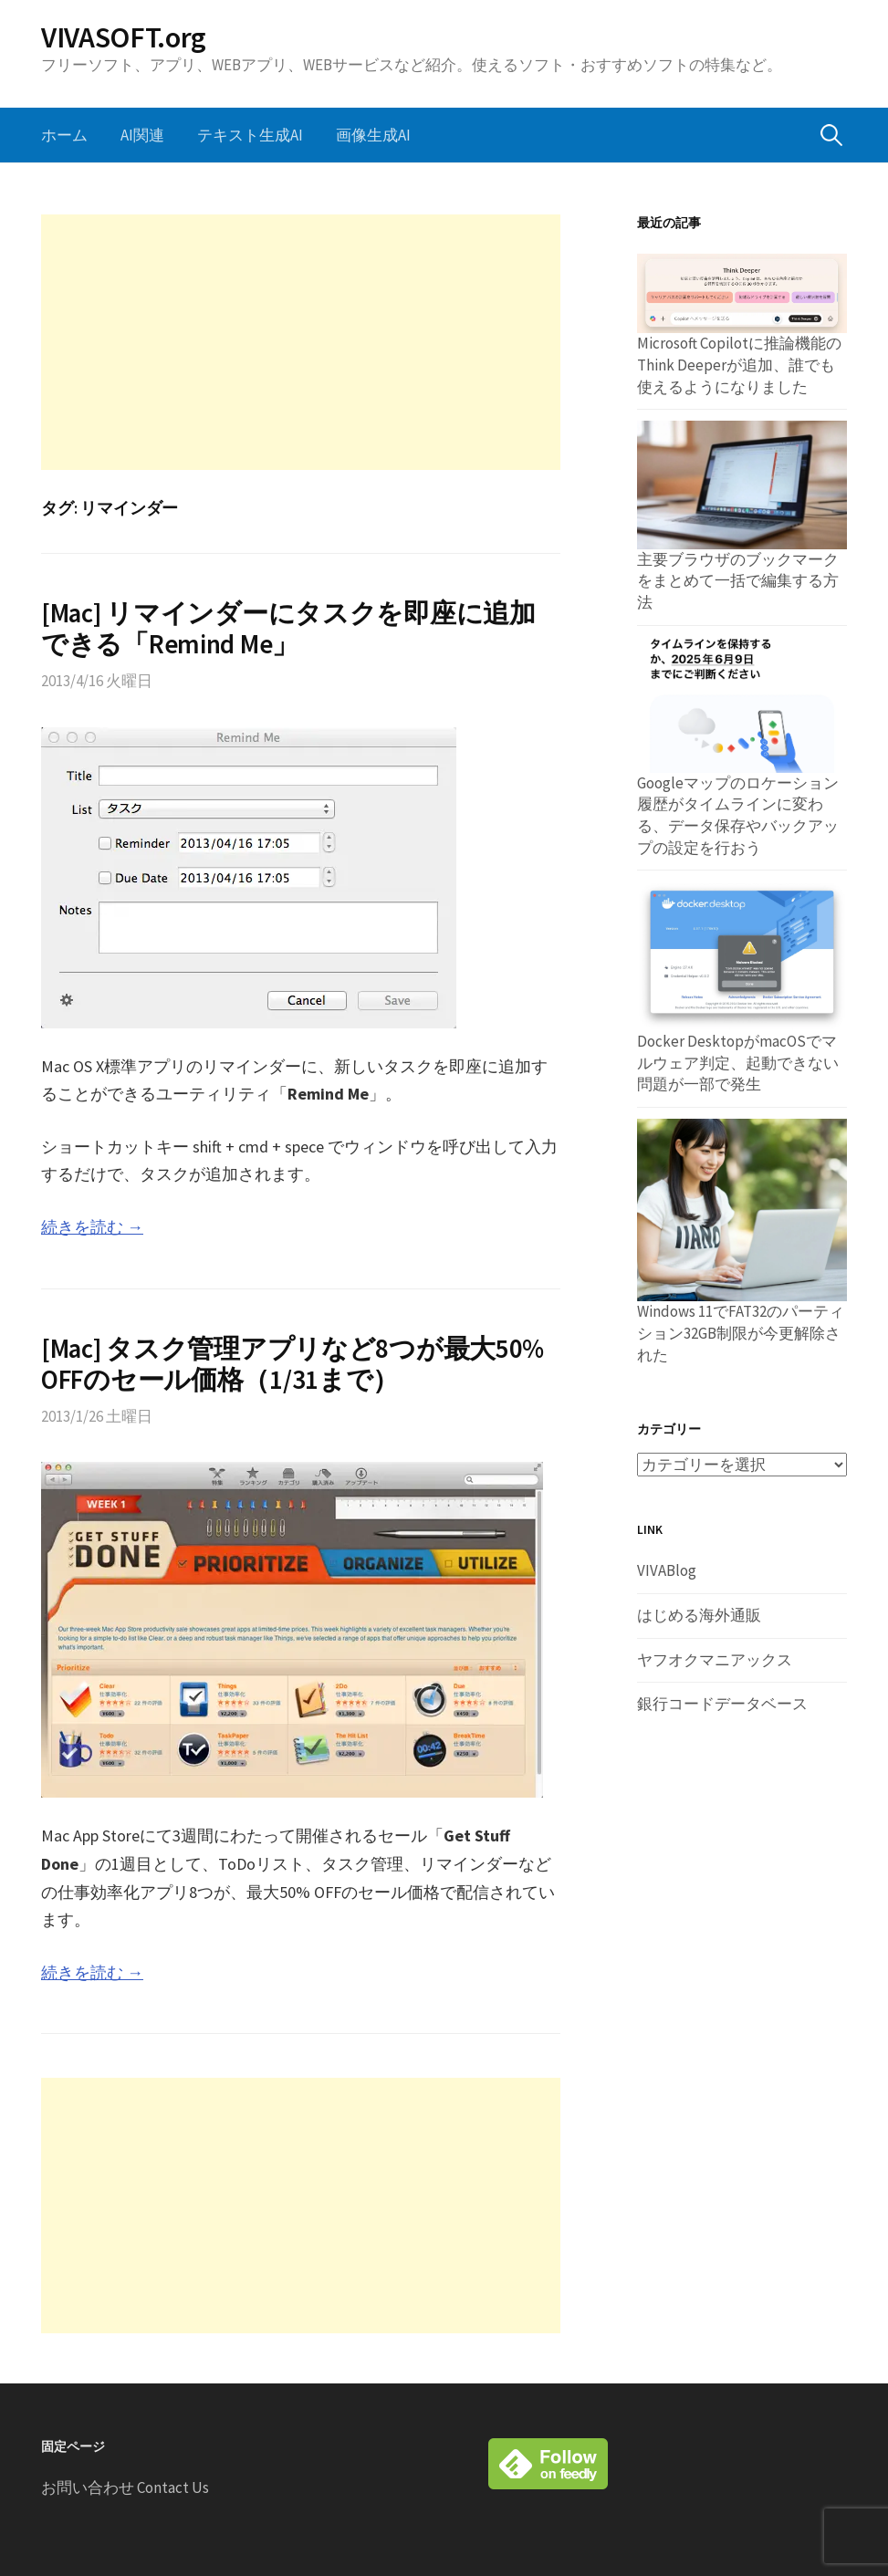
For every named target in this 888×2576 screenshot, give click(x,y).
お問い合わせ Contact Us (125, 2487)
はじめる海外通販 (699, 1615)
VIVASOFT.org (123, 37)
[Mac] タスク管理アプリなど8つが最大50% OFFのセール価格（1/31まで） (292, 1364)
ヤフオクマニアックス (714, 1660)
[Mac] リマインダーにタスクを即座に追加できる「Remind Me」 (288, 629)
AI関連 (142, 135)
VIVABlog (666, 1570)
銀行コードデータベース (722, 1704)
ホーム (64, 135)
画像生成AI (373, 135)
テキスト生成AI (250, 135)
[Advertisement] (300, 342)
